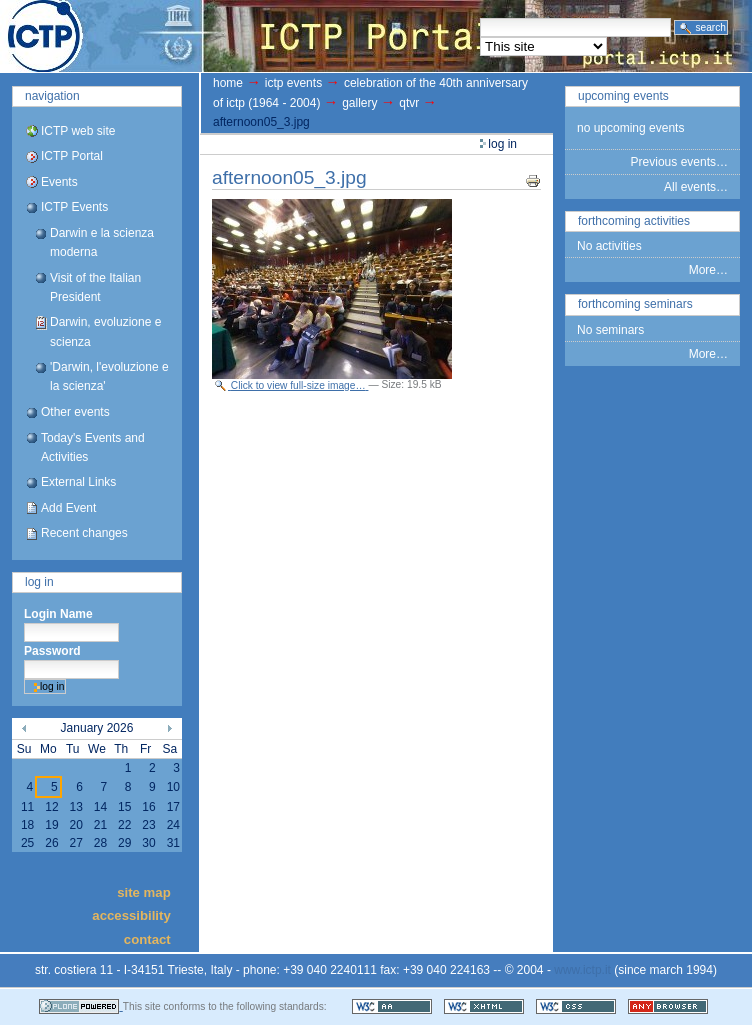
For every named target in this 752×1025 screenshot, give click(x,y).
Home (228, 83)
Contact (147, 938)
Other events (75, 412)
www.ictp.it (582, 970)
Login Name (58, 614)
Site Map (144, 891)
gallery (359, 103)
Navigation (52, 96)
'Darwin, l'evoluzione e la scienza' (109, 376)
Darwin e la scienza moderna (102, 242)
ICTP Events (74, 207)
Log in (39, 582)
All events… (696, 187)
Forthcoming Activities (634, 221)
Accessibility (131, 915)
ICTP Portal (376, 36)
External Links (78, 482)
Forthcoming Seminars (635, 304)
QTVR (409, 103)
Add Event (68, 508)
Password (52, 651)
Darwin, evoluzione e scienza (105, 331)
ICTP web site (78, 131)
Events (59, 182)
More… (708, 270)
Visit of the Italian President (95, 287)
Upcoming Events (623, 96)
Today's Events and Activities (93, 447)
